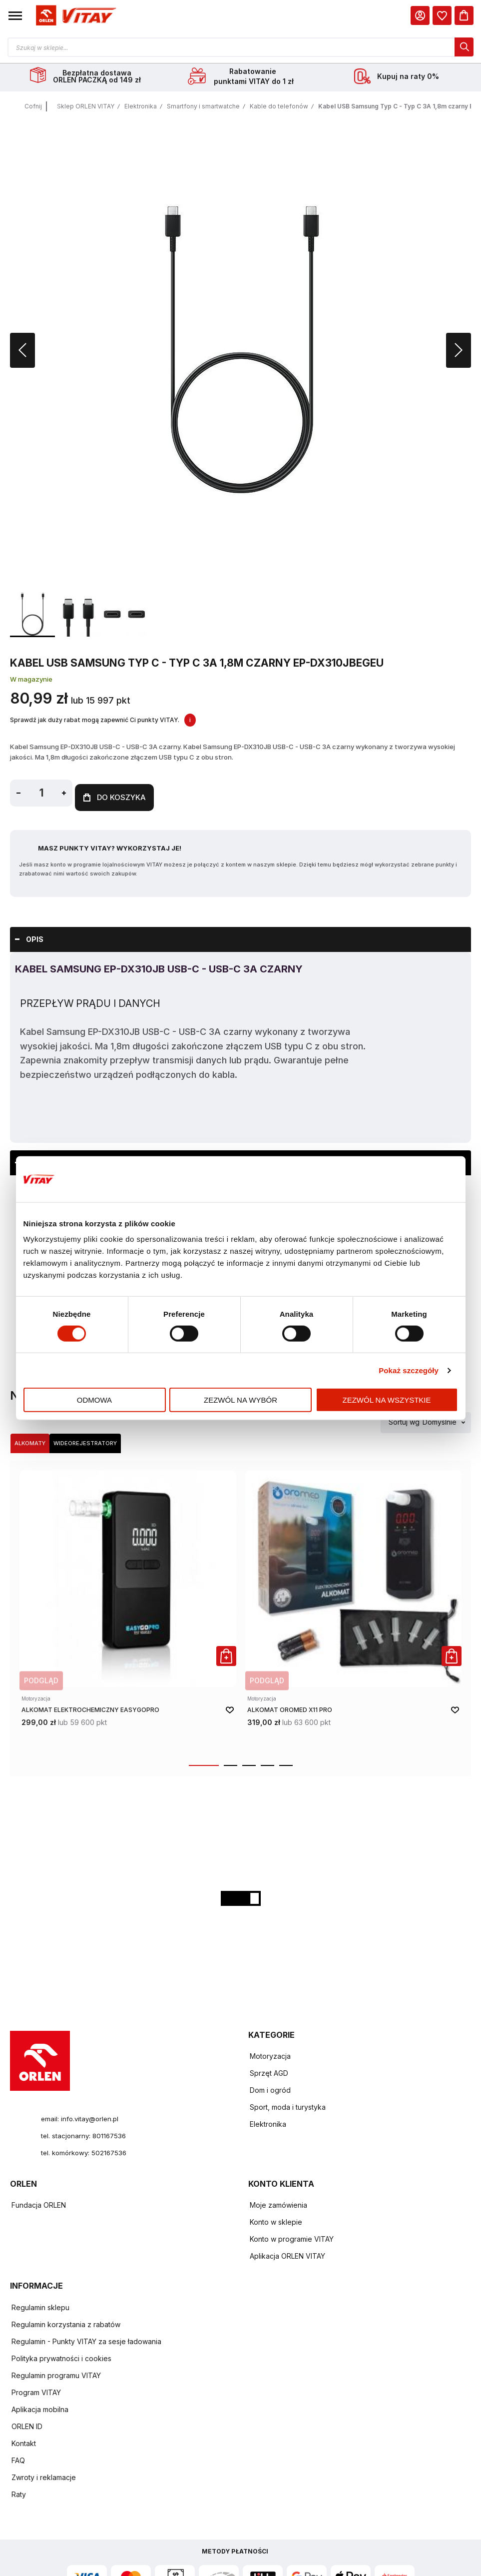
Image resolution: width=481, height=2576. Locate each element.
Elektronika (140, 107)
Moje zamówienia (278, 2202)
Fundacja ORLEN (38, 2202)
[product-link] (128, 1608)
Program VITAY (36, 2389)
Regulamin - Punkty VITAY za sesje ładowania (86, 2338)
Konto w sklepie (276, 2219)
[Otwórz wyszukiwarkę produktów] (240, 46)
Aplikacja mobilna (39, 2406)
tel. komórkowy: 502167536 (86, 2149)
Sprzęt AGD (269, 2070)
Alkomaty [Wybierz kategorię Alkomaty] (29, 1440)
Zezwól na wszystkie (387, 1400)
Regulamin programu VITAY (56, 2372)
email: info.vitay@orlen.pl (81, 2115)
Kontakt (23, 2440)
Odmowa (94, 1400)
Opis (34, 935)
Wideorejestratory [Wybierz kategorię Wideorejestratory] (85, 1440)
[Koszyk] (464, 15)
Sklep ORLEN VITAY (85, 107)
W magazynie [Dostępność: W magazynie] (31, 681)
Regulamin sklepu (40, 2304)
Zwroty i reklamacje (43, 2474)
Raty (18, 2491)
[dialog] (442, 15)
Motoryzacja (270, 2053)
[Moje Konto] (420, 15)
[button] (15, 15)
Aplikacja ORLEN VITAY (287, 2253)
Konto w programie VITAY (292, 2236)
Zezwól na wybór (240, 1400)
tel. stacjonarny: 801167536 (85, 2132)
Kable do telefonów (279, 107)
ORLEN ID (26, 2423)
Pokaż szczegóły (409, 1370)
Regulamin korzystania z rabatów (65, 2321)
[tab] (240, 935)
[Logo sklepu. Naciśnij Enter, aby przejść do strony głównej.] (74, 15)
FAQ (18, 2457)
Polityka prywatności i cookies (61, 2355)
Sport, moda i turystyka (288, 2104)
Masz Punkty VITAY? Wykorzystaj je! (109, 845)
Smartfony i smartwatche (203, 107)
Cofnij (33, 107)
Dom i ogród (270, 2087)
